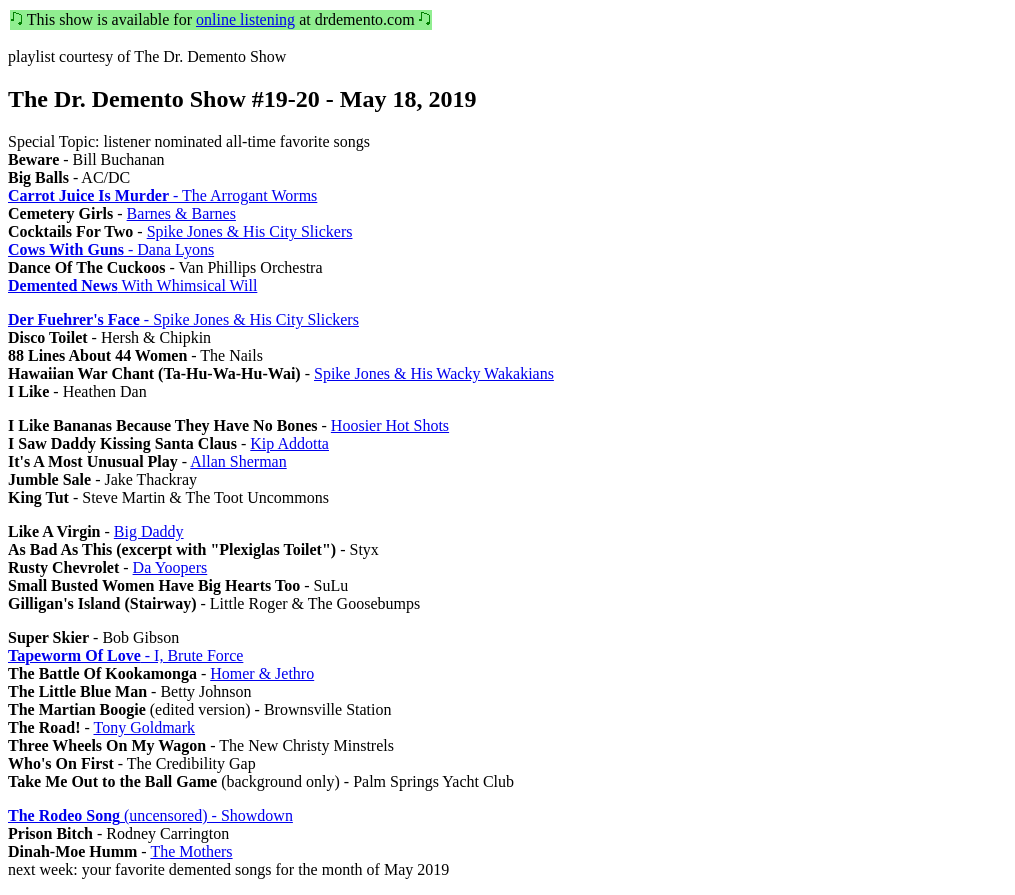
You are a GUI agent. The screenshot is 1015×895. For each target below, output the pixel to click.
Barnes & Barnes (181, 213)
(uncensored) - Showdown (150, 815)
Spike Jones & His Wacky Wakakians (434, 373)
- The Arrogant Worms (162, 195)
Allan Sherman (238, 461)
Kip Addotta (289, 443)
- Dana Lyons (111, 249)
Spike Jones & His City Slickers (250, 231)
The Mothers (191, 851)
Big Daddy (149, 531)
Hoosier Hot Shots (390, 425)
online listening (245, 19)
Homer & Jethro (262, 673)
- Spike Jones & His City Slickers (183, 319)
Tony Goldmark (145, 727)
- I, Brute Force (125, 655)
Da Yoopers (170, 567)
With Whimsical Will (132, 285)
